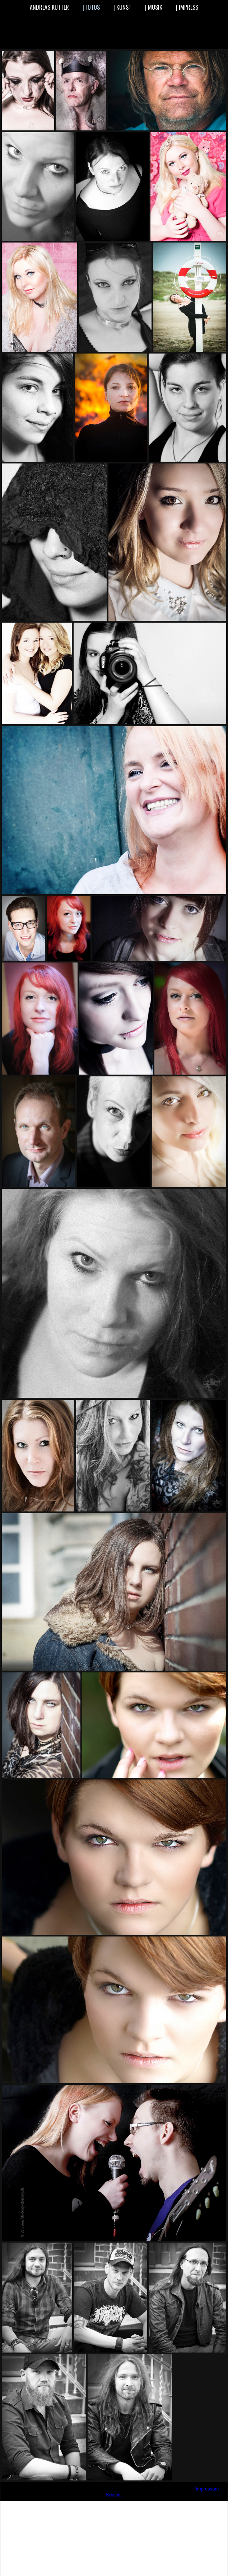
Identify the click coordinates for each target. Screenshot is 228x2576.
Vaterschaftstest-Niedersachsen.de (100, 2556)
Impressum (207, 2489)
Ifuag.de (195, 2562)
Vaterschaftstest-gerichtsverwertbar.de (102, 2562)
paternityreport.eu (150, 2573)
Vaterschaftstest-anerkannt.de (31, 2562)
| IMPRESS (187, 7)
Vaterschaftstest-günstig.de (166, 2556)
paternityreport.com (189, 2573)
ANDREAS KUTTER (49, 7)
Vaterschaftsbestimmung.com (30, 2567)
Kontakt (114, 2494)
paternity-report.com (109, 2573)
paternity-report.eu (69, 2573)
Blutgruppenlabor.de (164, 2562)
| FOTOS (91, 7)
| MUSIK (153, 7)
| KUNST (122, 7)
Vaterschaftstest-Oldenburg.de (31, 2556)
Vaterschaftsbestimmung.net (91, 2567)
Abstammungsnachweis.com (151, 2567)
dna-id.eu (38, 2573)
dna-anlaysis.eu (199, 2567)
